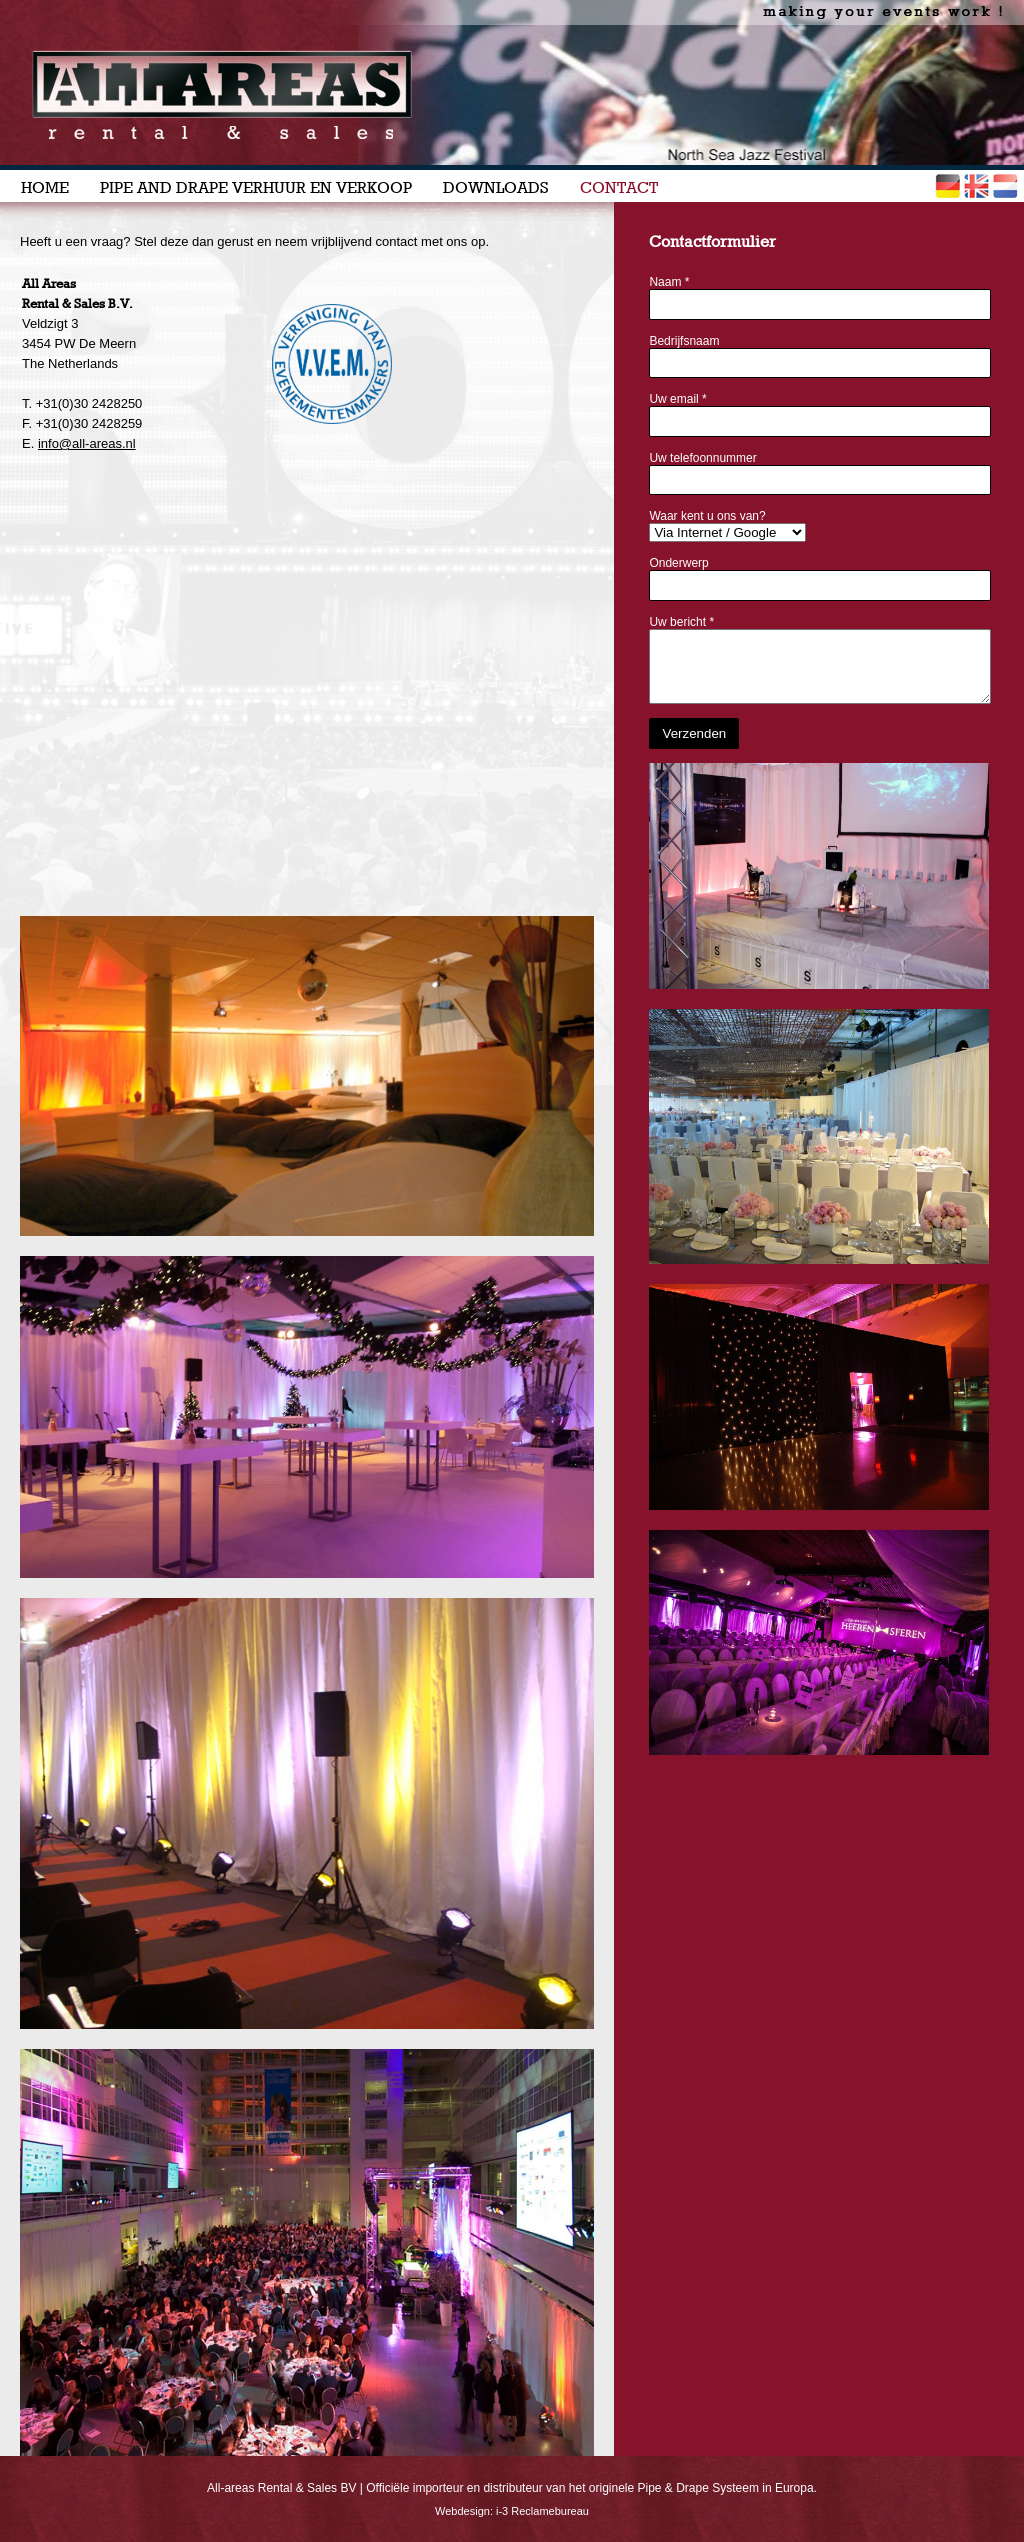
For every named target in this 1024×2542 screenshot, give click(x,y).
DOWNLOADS (496, 188)
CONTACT (619, 188)
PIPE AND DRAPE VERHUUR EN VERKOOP (256, 188)
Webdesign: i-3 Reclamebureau (512, 2511)
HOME (45, 188)
